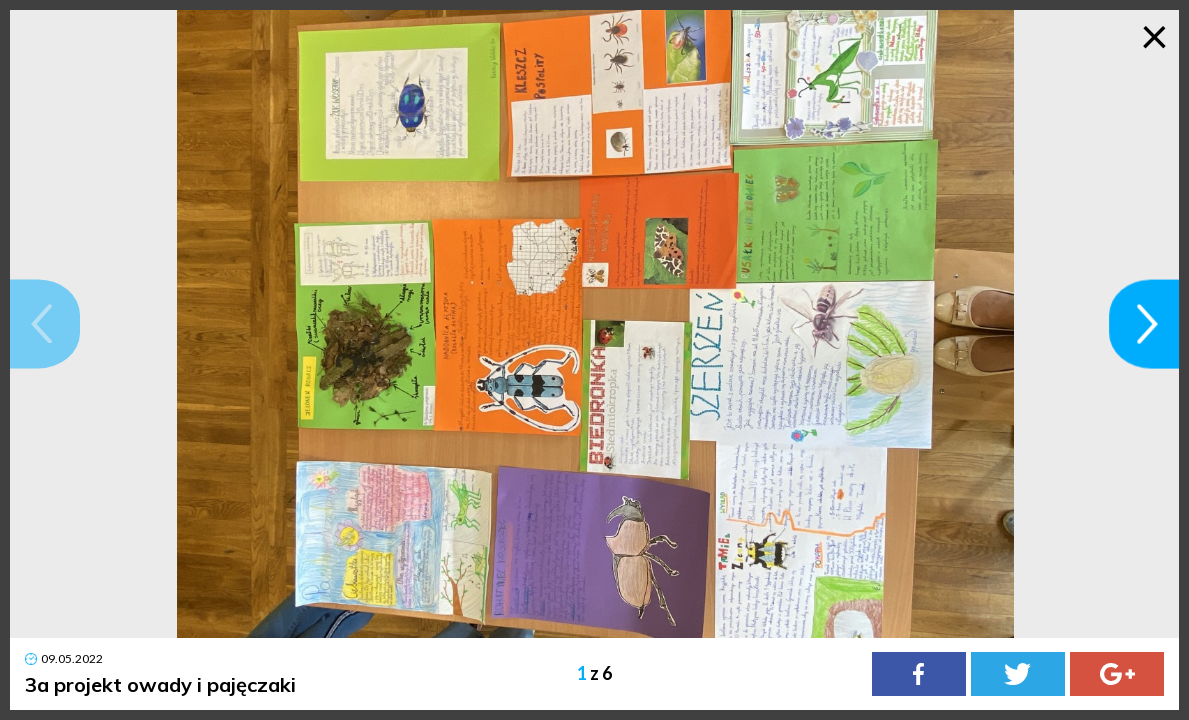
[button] (45, 323)
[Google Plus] (1117, 674)
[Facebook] (919, 674)
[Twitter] (1018, 674)
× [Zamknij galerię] (1154, 35)
